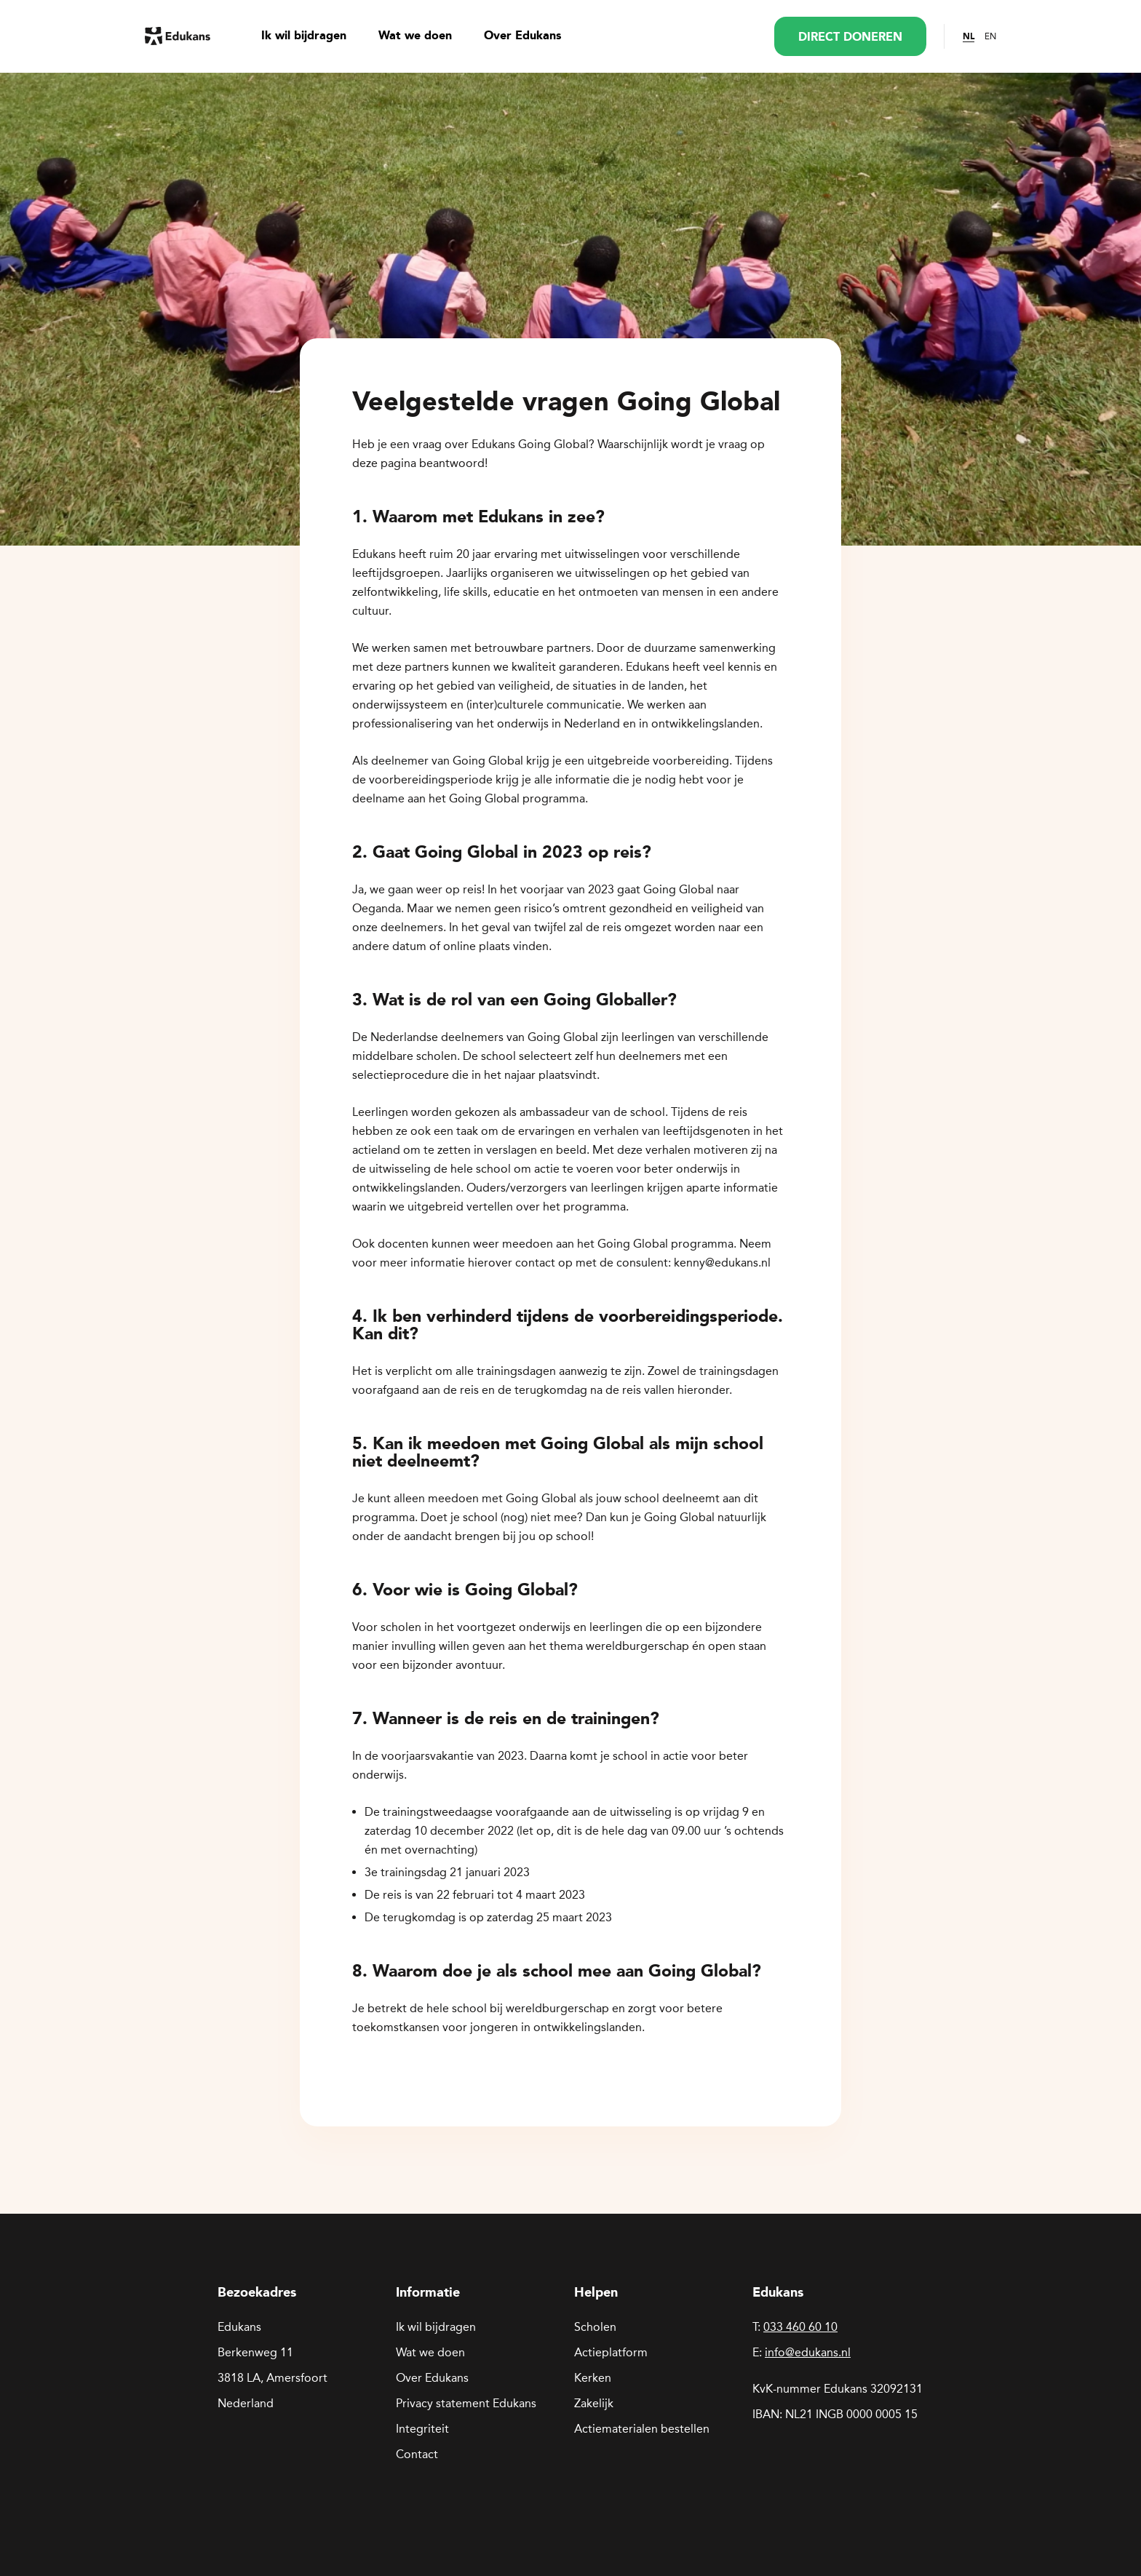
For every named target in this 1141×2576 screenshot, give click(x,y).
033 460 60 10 (800, 2327)
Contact (417, 2454)
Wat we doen (415, 36)
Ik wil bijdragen (303, 36)
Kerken (592, 2378)
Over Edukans (522, 36)
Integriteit (422, 2429)
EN (990, 36)
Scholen (595, 2327)
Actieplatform (611, 2352)
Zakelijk (593, 2403)
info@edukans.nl (808, 2352)
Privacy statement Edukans (466, 2403)
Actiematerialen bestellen (641, 2429)
